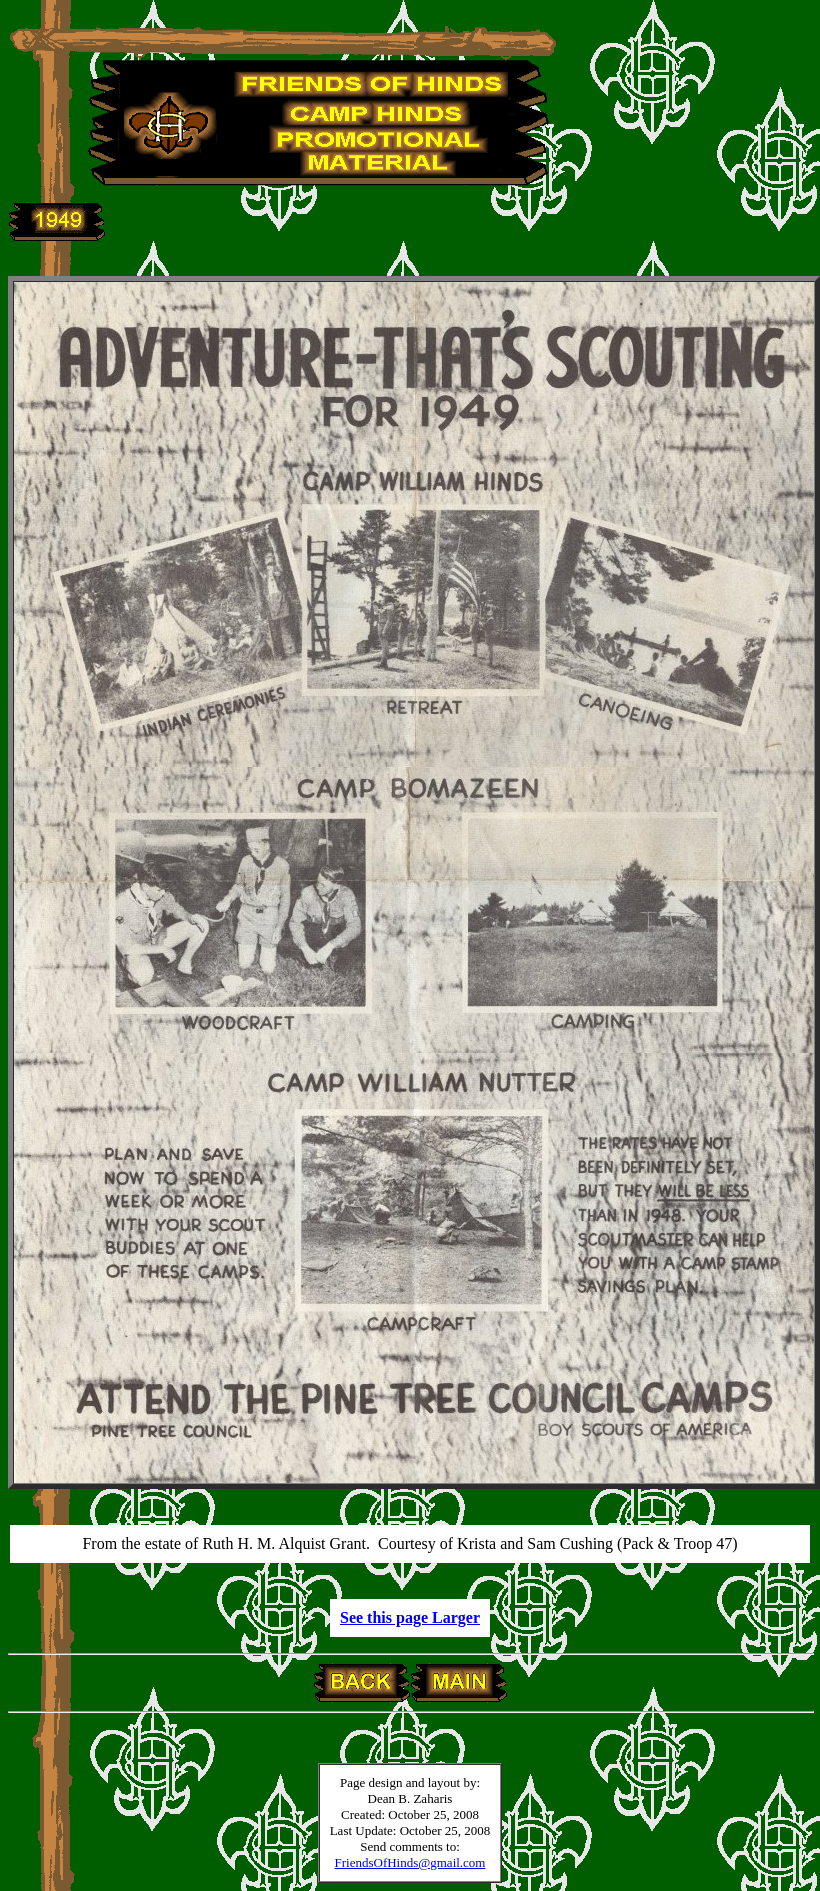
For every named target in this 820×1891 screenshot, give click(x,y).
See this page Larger (410, 1617)
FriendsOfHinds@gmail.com (410, 1862)
